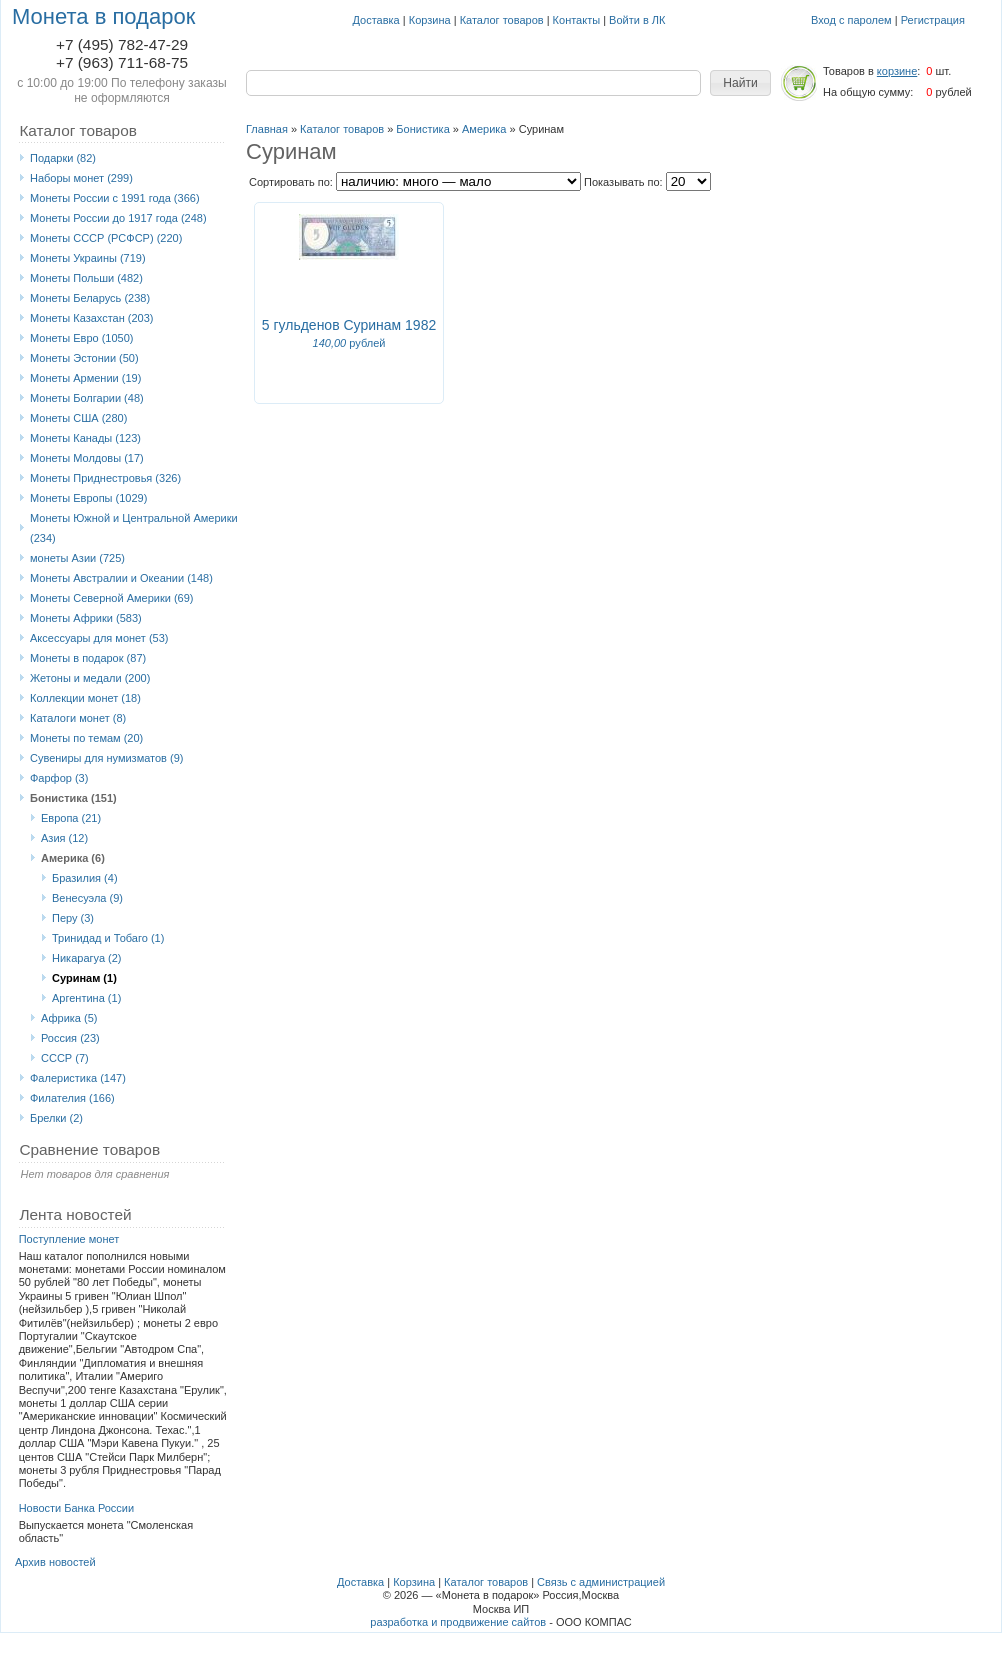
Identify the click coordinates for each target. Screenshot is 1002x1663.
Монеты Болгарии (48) (87, 398)
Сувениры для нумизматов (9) (106, 758)
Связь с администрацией (601, 1582)
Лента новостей (75, 1214)
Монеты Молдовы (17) (87, 458)
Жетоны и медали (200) (90, 678)
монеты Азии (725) (77, 558)
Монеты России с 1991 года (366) (115, 198)
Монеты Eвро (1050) (82, 338)
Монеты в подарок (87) (88, 658)
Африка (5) (69, 1018)
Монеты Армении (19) (85, 378)
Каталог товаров (502, 20)
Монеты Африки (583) (86, 618)
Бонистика (422, 129)
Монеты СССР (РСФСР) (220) (106, 238)
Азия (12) (64, 838)
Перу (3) (73, 918)
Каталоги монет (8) (78, 718)
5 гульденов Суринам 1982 (349, 325)
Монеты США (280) (78, 418)
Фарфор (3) (59, 778)
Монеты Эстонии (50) (84, 358)
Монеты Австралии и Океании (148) (121, 578)
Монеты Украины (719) (88, 258)
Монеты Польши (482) (86, 278)
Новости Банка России (77, 1508)
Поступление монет (69, 1239)
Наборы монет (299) (81, 178)
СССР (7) (65, 1058)
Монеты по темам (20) (86, 738)
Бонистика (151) (73, 798)
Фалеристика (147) (78, 1078)
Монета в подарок (103, 16)
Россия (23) (70, 1038)
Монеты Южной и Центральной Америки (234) (134, 528)
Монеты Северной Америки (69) (112, 598)
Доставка (376, 20)
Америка (484, 129)
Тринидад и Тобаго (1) (108, 938)
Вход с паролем (851, 20)
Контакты (577, 20)
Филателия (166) (72, 1098)
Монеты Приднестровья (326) (105, 478)
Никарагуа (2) (87, 958)
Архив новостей (55, 1562)
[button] (740, 83)
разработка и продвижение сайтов (458, 1622)
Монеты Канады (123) (85, 438)
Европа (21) (71, 818)
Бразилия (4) (85, 878)
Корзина (430, 20)
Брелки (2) (56, 1118)
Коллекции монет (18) (85, 698)
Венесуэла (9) (87, 898)
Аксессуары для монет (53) (99, 638)
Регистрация (933, 20)
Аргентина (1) (86, 998)
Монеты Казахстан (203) (92, 318)
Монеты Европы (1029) (88, 498)
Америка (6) (73, 858)
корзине (897, 71)
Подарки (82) (63, 158)
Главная (267, 129)
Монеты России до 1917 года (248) (118, 218)
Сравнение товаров (89, 1149)
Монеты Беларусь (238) (90, 298)
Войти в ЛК (637, 20)
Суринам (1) (84, 978)
